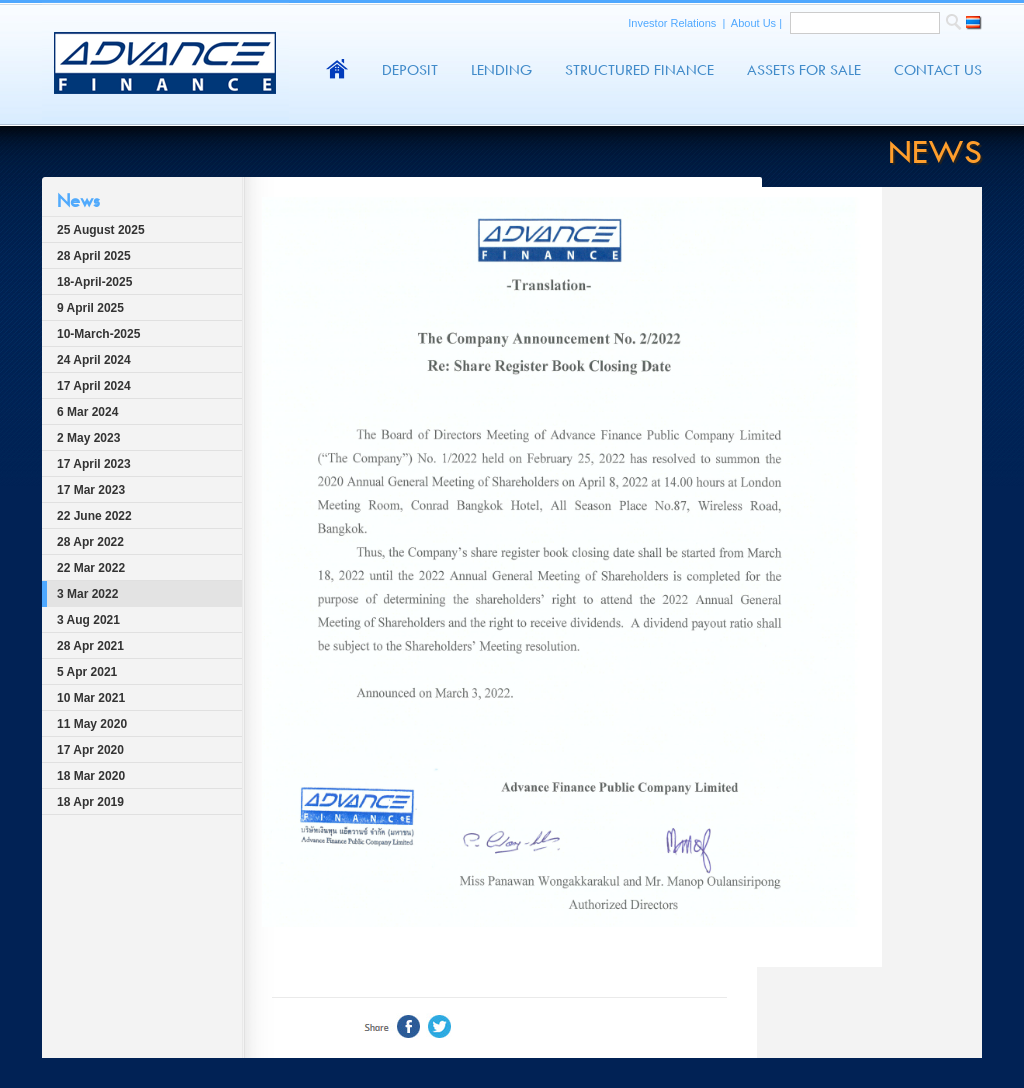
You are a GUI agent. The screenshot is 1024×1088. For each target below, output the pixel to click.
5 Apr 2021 (87, 672)
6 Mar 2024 (87, 412)
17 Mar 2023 (91, 490)
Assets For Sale (804, 70)
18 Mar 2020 (91, 776)
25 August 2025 (101, 230)
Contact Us (938, 70)
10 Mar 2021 (91, 698)
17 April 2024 (94, 386)
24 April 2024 (94, 360)
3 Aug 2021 (88, 620)
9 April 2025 (90, 308)
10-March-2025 (98, 334)
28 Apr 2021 (90, 646)
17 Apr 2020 (90, 750)
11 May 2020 (92, 724)
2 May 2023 (88, 438)
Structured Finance (639, 70)
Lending (501, 70)
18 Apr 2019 (90, 802)
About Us (755, 23)
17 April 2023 (94, 464)
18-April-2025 (94, 282)
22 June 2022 (94, 516)
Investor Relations (673, 23)
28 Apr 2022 (90, 542)
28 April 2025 (94, 256)
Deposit (410, 70)
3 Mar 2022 (87, 594)
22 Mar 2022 (91, 568)
